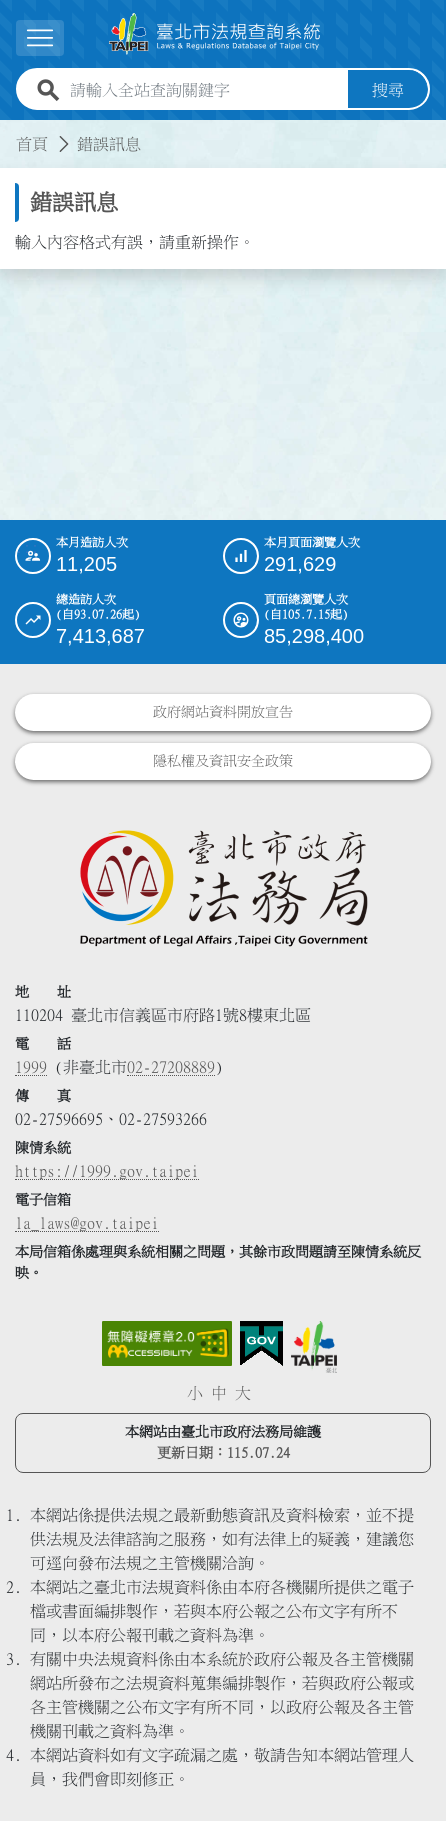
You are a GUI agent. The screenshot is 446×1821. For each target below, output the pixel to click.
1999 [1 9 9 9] (31, 1067)
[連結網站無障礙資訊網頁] (167, 1344)
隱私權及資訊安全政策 (223, 761)
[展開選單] (40, 37)
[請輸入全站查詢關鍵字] (205, 90)
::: (12, 132)
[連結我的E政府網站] (261, 1344)
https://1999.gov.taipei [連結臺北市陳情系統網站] (107, 1171)
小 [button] (195, 1393)
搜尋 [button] (388, 90)
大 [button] (243, 1393)
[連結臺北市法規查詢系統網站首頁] (215, 34)
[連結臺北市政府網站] (314, 1347)
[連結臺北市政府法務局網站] (223, 887)
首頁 (32, 144)
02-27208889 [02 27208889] (171, 1067)
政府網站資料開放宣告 (223, 712)
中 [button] (219, 1393)
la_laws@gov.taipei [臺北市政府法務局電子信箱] (87, 1223)
